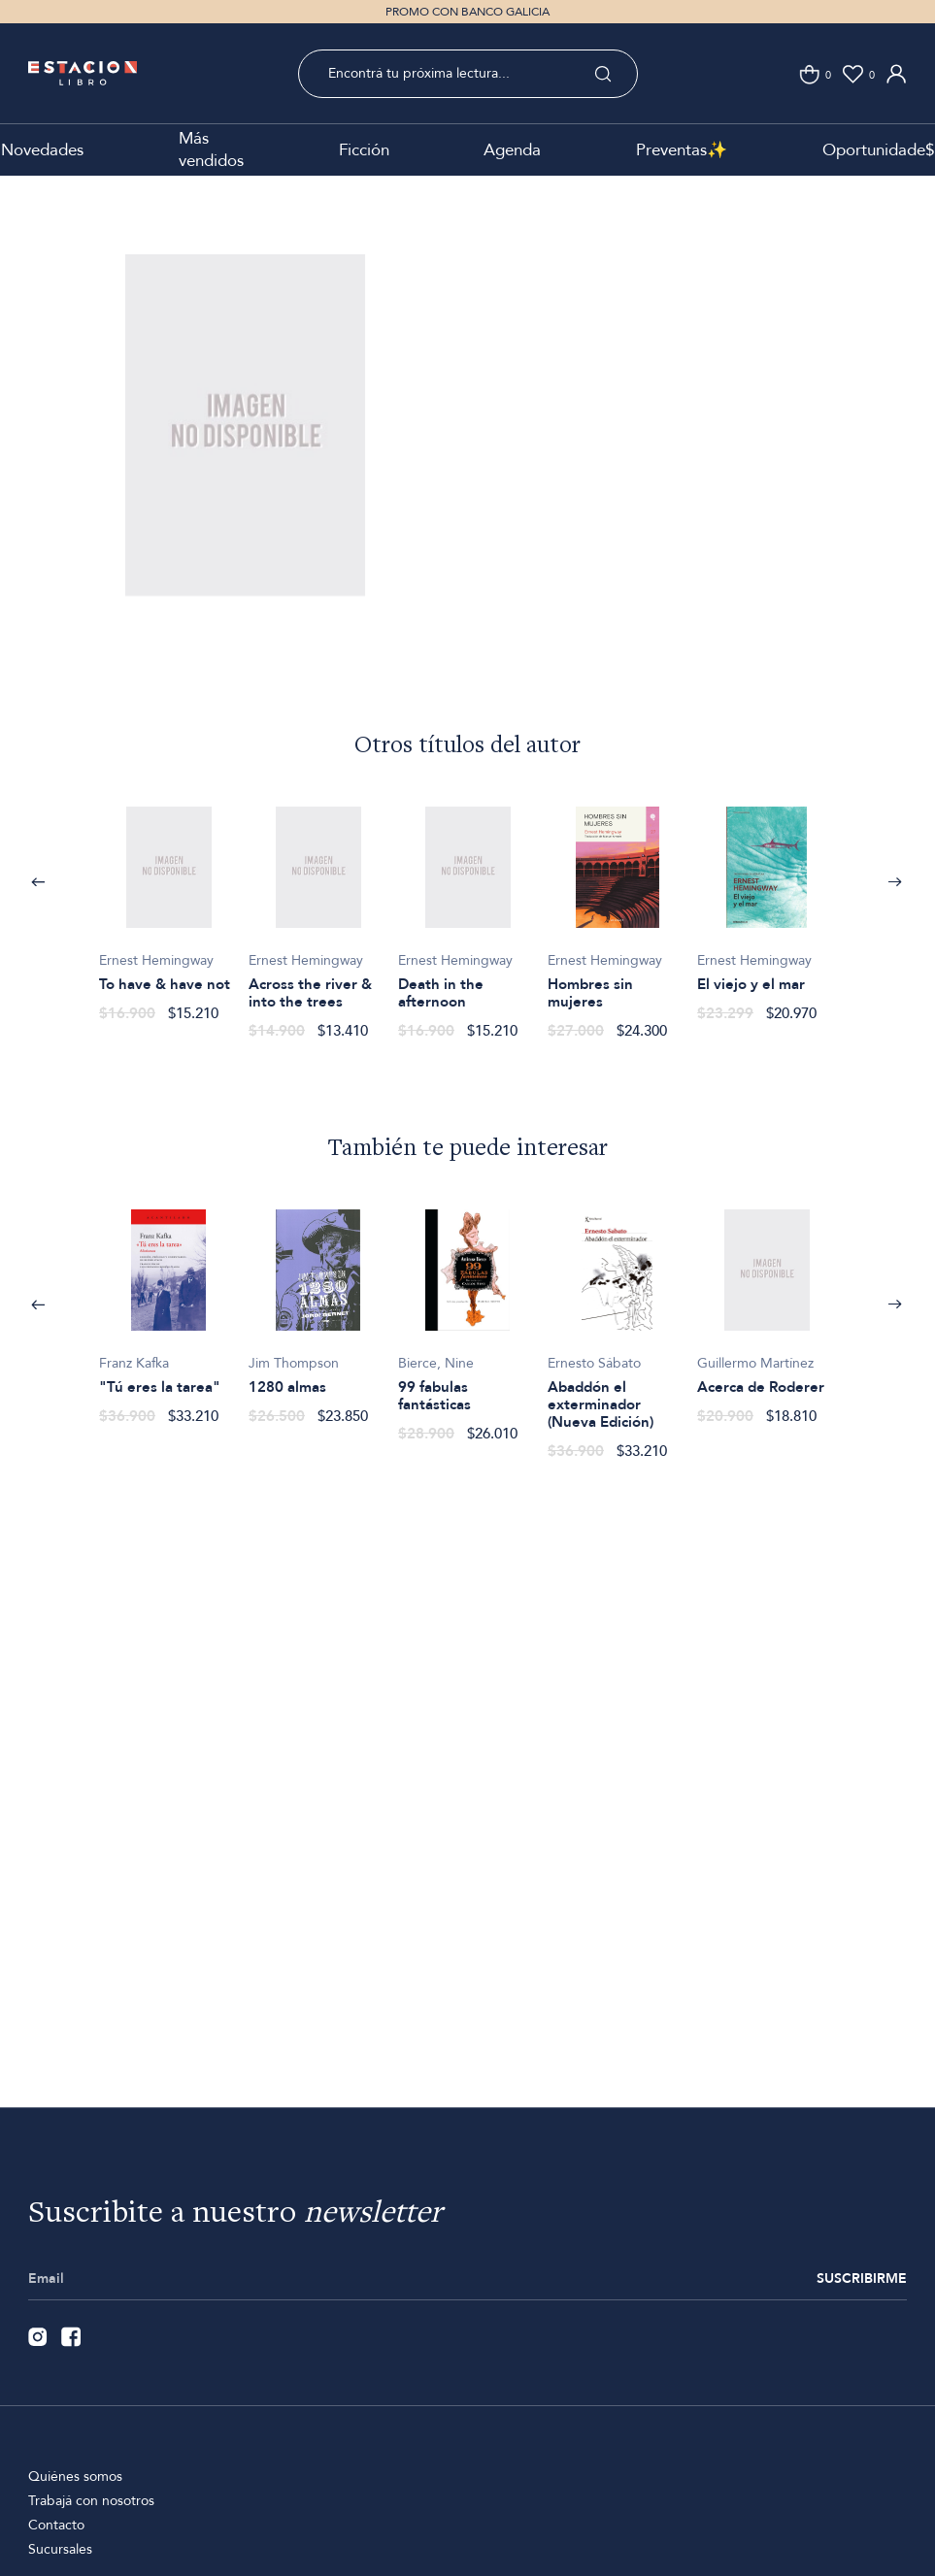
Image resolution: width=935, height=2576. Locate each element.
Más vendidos (211, 149)
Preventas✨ (681, 150)
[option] (246, 455)
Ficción (364, 150)
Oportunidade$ (878, 150)
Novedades (42, 150)
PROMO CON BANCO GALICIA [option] (467, 11)
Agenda (512, 150)
